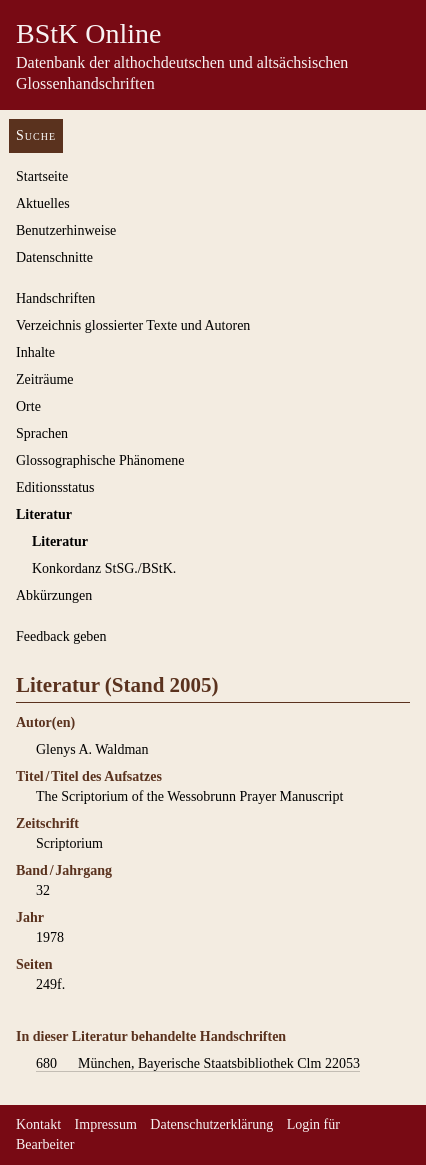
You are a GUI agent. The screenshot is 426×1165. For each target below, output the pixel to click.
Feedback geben (61, 636)
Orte (28, 406)
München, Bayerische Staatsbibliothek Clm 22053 (198, 1064)
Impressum (106, 1124)
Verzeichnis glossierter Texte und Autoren (133, 325)
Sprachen (42, 433)
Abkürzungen (54, 595)
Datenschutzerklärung (211, 1124)
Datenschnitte (54, 257)
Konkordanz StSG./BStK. (104, 568)
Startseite (42, 176)
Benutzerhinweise (66, 230)
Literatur (44, 514)
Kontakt (38, 1124)
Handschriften (55, 298)
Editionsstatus (55, 487)
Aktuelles (43, 203)
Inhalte (35, 352)
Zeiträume (45, 379)
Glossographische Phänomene (100, 460)
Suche (36, 135)
